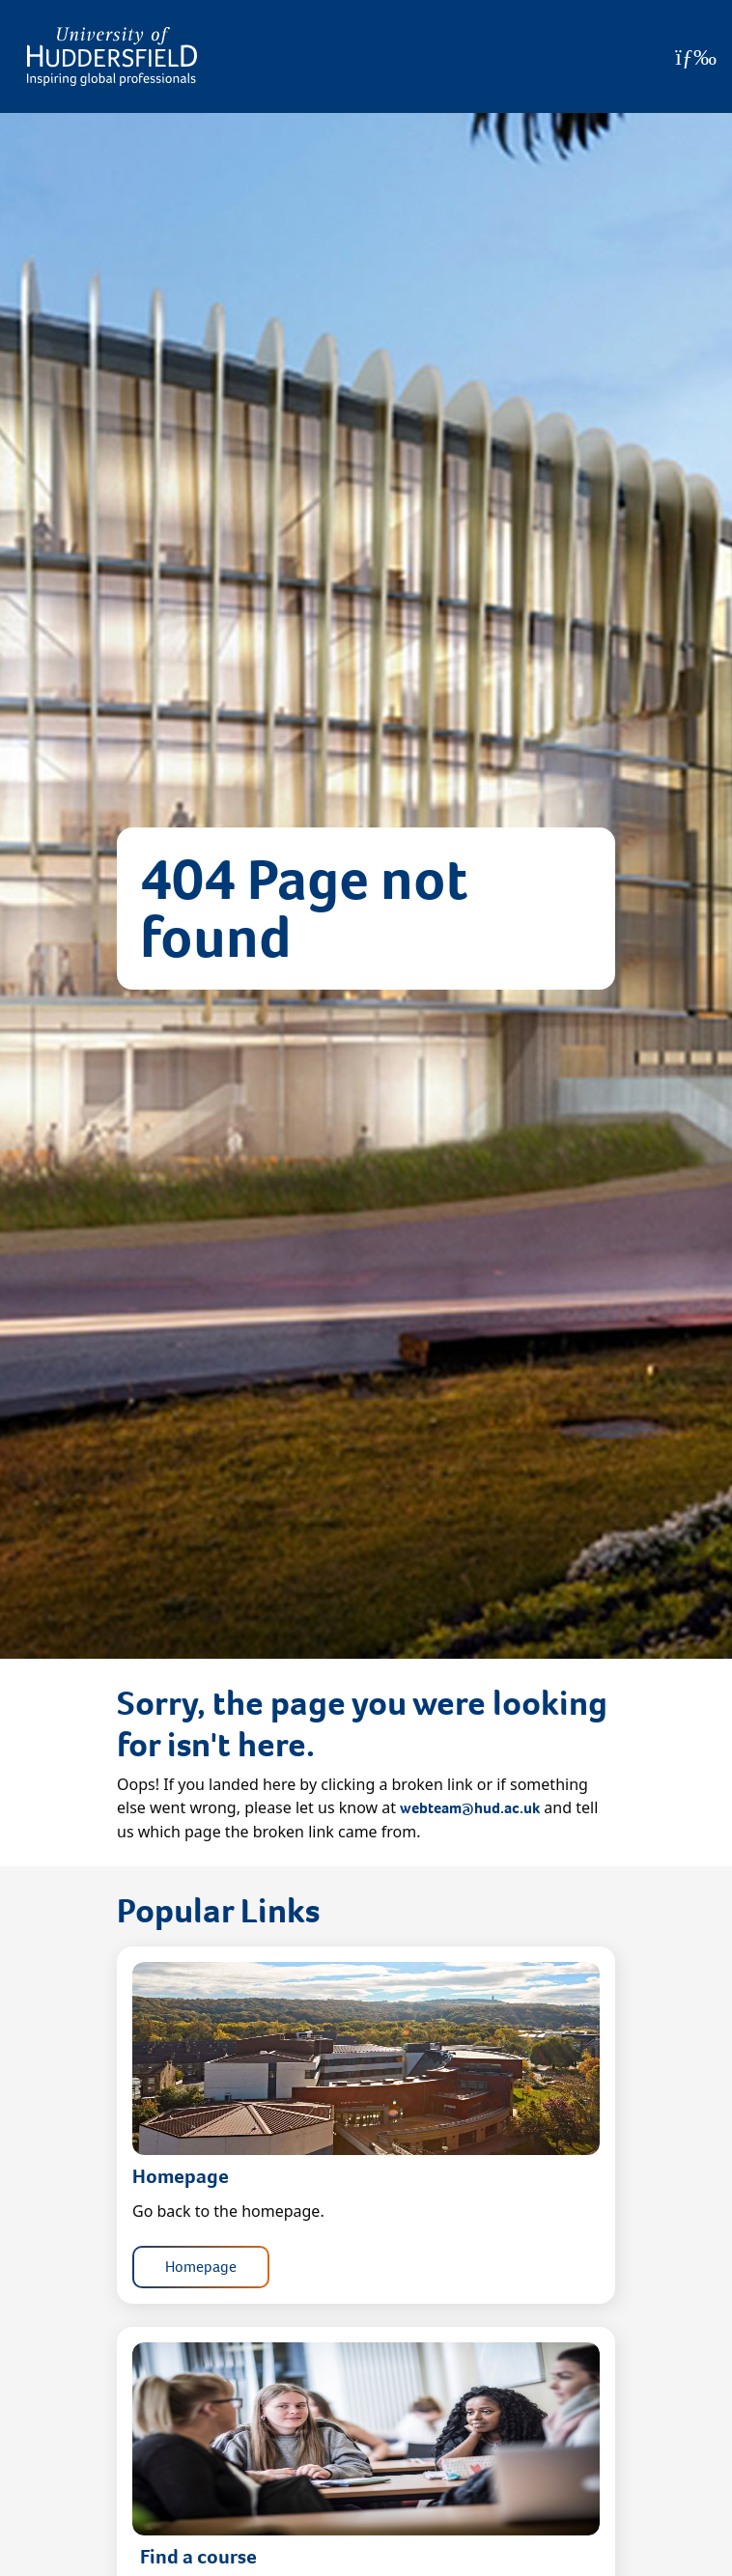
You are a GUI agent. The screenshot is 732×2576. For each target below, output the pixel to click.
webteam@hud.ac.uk (470, 1808)
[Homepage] (112, 56)
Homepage (201, 2266)
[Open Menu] (696, 57)
